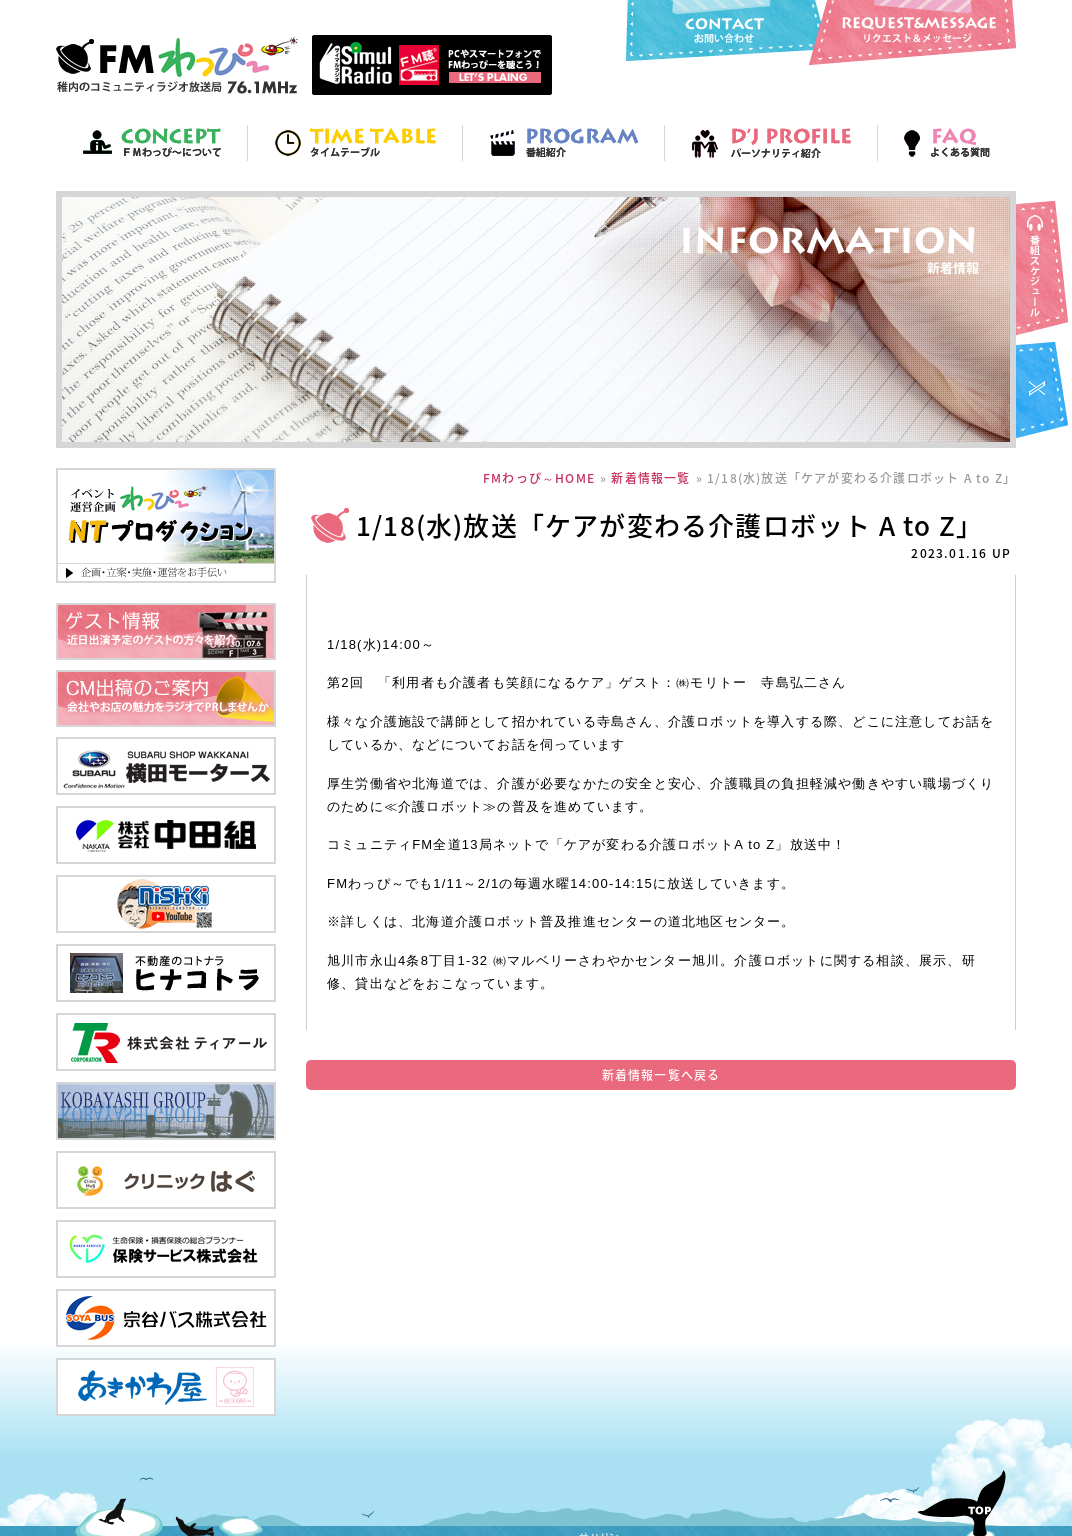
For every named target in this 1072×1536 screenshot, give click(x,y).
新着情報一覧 (650, 478)
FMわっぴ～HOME (539, 478)
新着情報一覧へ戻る (661, 1075)
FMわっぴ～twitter (1044, 392)
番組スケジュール (1044, 270)
